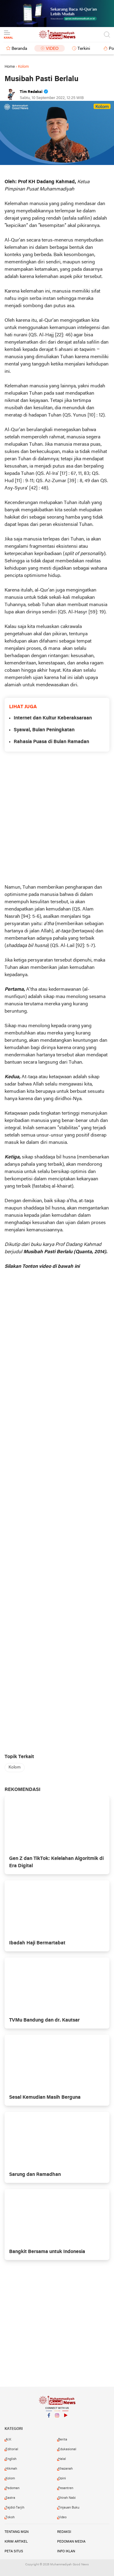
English (10, 2459)
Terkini (84, 48)
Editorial (11, 2449)
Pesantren (65, 2488)
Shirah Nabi (67, 2498)
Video (52, 48)
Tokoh (10, 2517)
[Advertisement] (57, 818)
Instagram (57, 2418)
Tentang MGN (17, 2532)
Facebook (49, 2418)
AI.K (8, 2439)
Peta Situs (14, 2551)
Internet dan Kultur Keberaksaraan (53, 718)
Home (10, 67)
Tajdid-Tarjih (14, 2507)
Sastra (10, 2498)
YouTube (65, 2418)
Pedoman (12, 2488)
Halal (62, 2459)
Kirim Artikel (16, 2541)
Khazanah (65, 2469)
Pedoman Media (71, 2541)
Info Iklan (66, 2551)
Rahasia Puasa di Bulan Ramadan (51, 741)
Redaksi (64, 2532)
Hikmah (11, 2469)
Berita (62, 2439)
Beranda (19, 48)
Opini (62, 2478)
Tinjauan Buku (68, 2507)
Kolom (15, 1767)
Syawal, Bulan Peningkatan (44, 730)
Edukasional (67, 2449)
